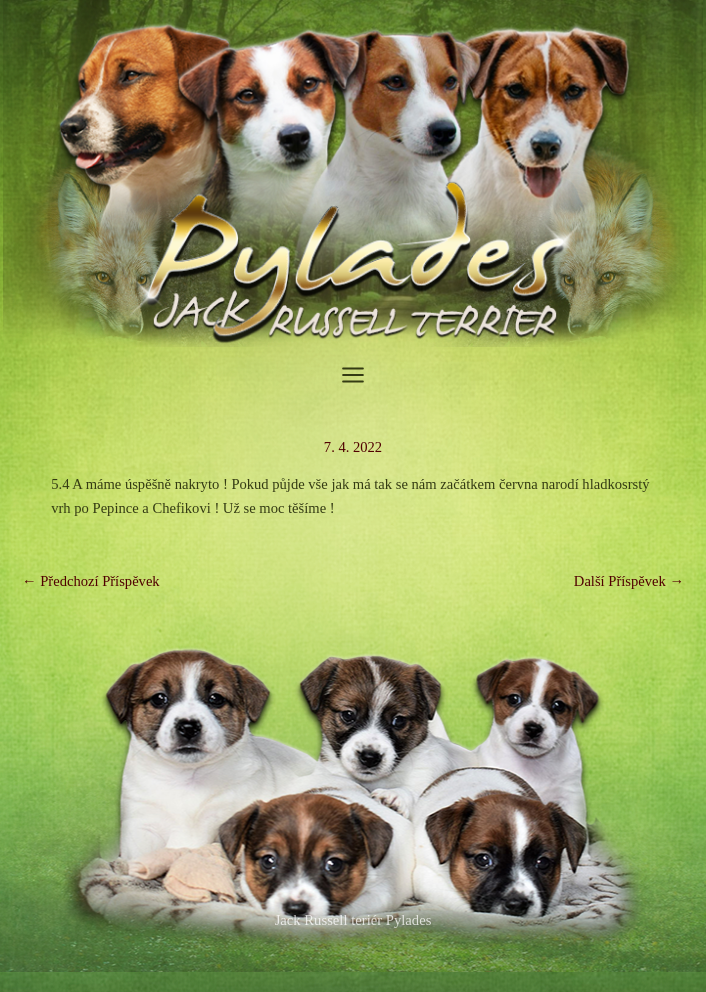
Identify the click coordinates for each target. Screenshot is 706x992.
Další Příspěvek (629, 581)
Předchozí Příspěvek (91, 581)
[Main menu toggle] (353, 375)
